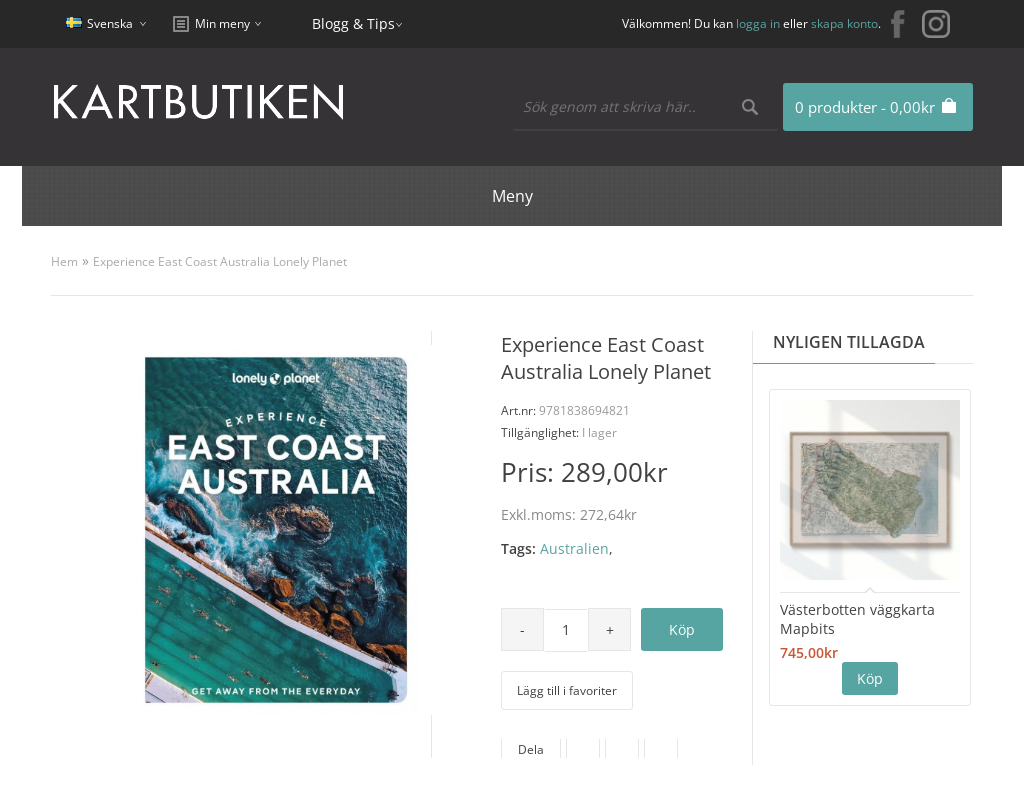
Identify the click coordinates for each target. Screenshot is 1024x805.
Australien (574, 548)
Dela (531, 749)
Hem (64, 261)
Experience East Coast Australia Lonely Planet (220, 261)
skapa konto (844, 23)
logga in (758, 23)
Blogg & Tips (353, 23)
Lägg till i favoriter (567, 690)
